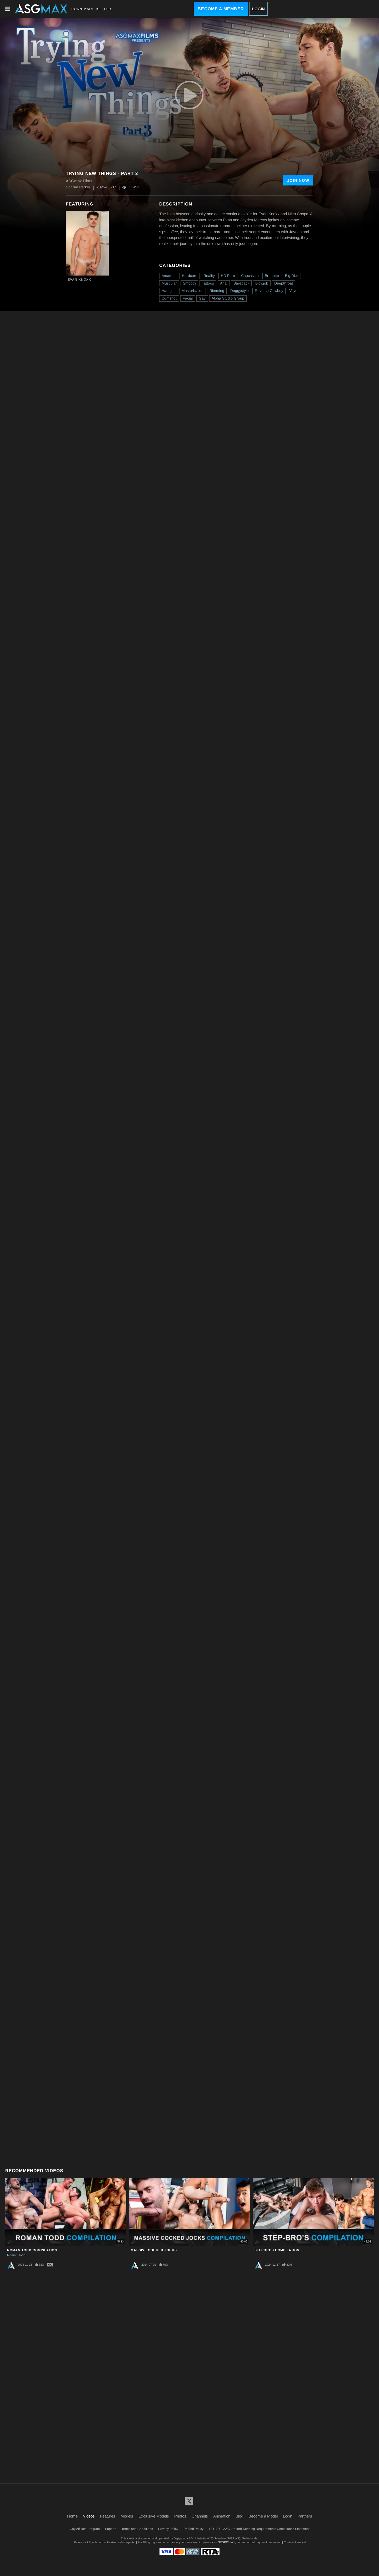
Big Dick (291, 275)
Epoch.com (96, 2542)
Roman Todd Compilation (32, 2250)
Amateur (169, 275)
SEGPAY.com (226, 2542)
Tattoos (208, 283)
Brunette (272, 275)
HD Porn (228, 275)
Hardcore (189, 275)
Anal (223, 283)
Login (258, 9)
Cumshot (169, 298)
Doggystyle (239, 290)
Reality (209, 275)
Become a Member (221, 9)
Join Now (298, 180)
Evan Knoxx (79, 279)
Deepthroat (283, 283)
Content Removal (295, 2542)
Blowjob (261, 283)
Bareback (241, 283)
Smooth (189, 283)
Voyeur (295, 290)
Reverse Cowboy (269, 290)
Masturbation (192, 290)
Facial (188, 298)
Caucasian (250, 275)
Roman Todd (16, 2255)
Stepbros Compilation (277, 2250)
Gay (202, 298)
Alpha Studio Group (228, 298)
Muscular (169, 283)
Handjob (169, 290)
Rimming (217, 290)
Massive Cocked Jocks (154, 2250)
